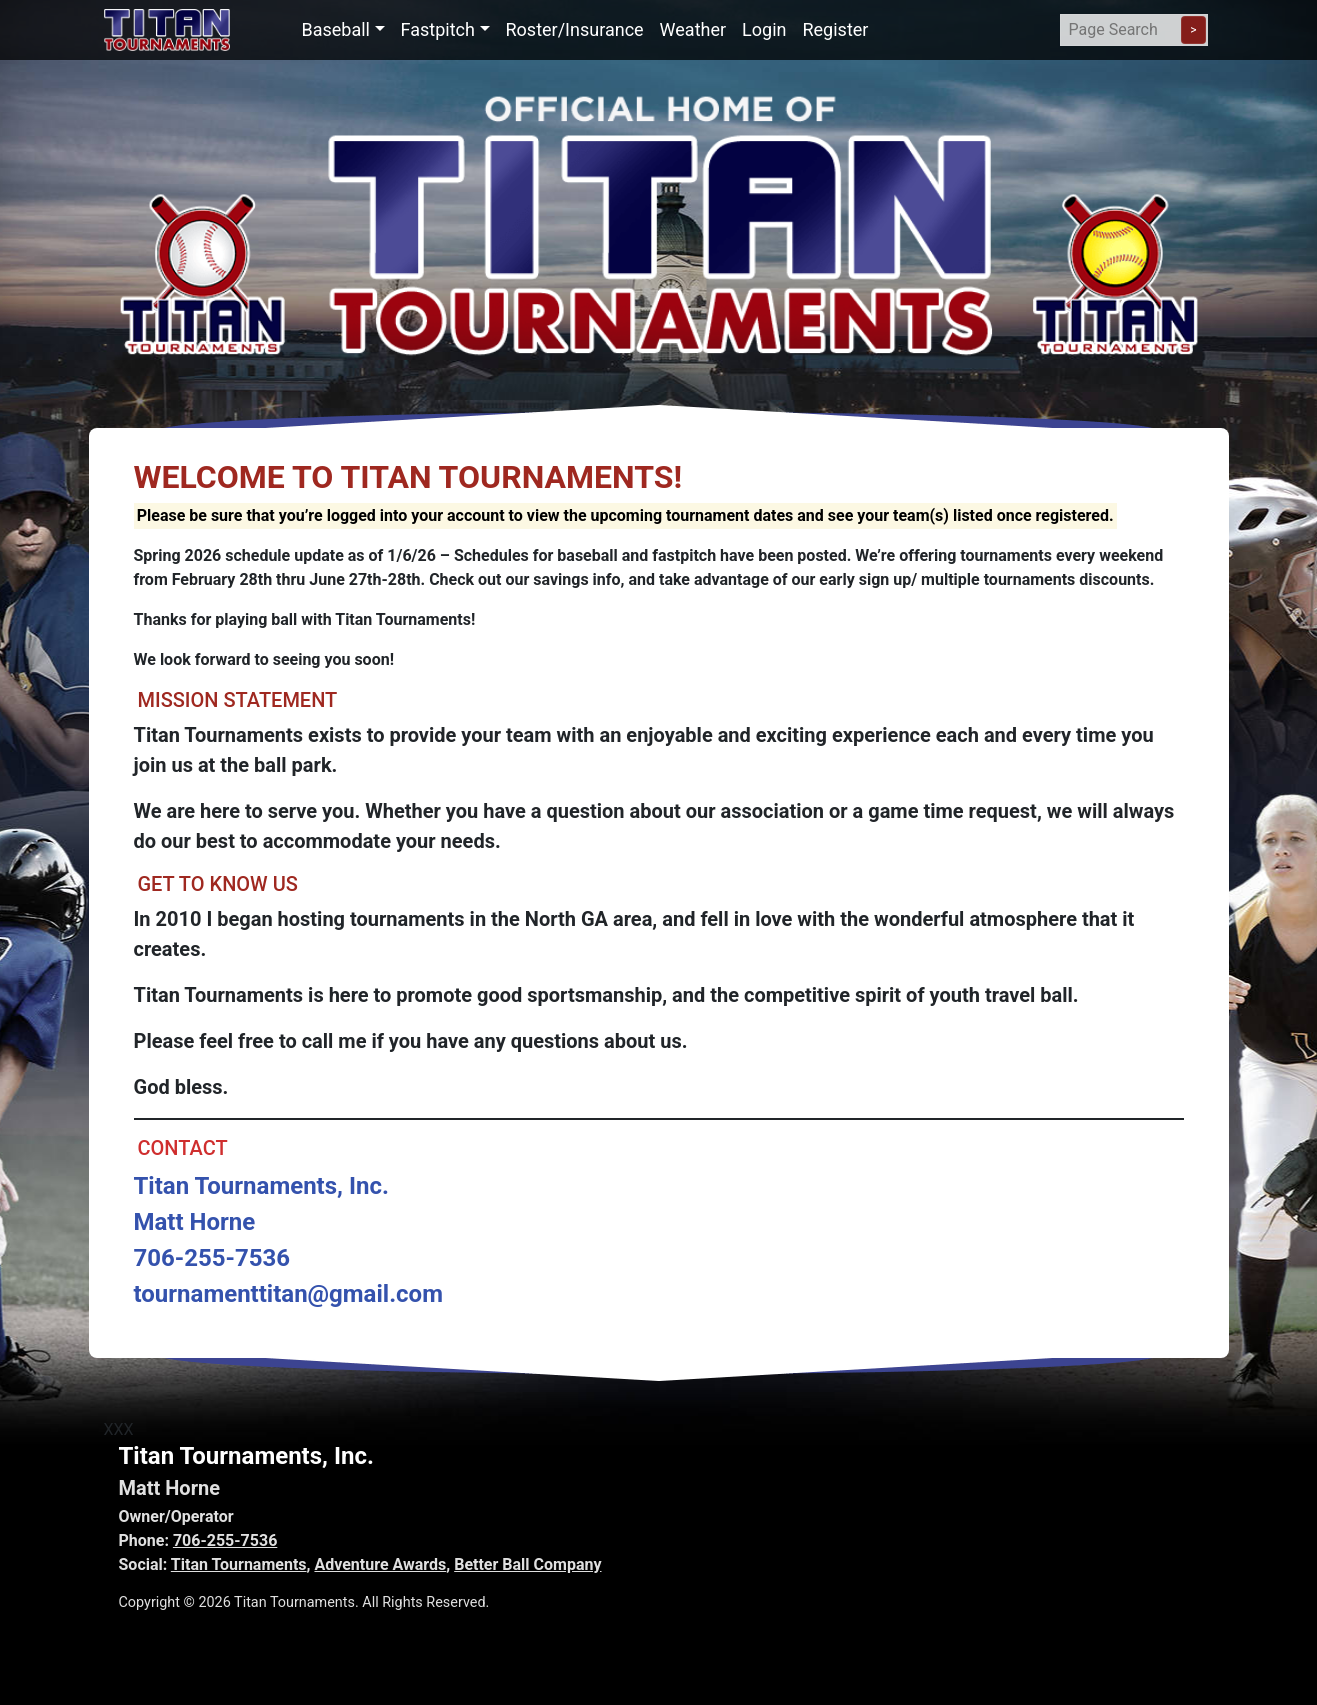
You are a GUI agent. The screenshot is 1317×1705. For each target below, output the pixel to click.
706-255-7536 (225, 1540)
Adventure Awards (380, 1564)
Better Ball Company (527, 1564)
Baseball (336, 29)
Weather (693, 29)
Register (835, 29)
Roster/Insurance (575, 29)
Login (764, 29)
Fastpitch (438, 29)
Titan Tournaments (239, 1564)
